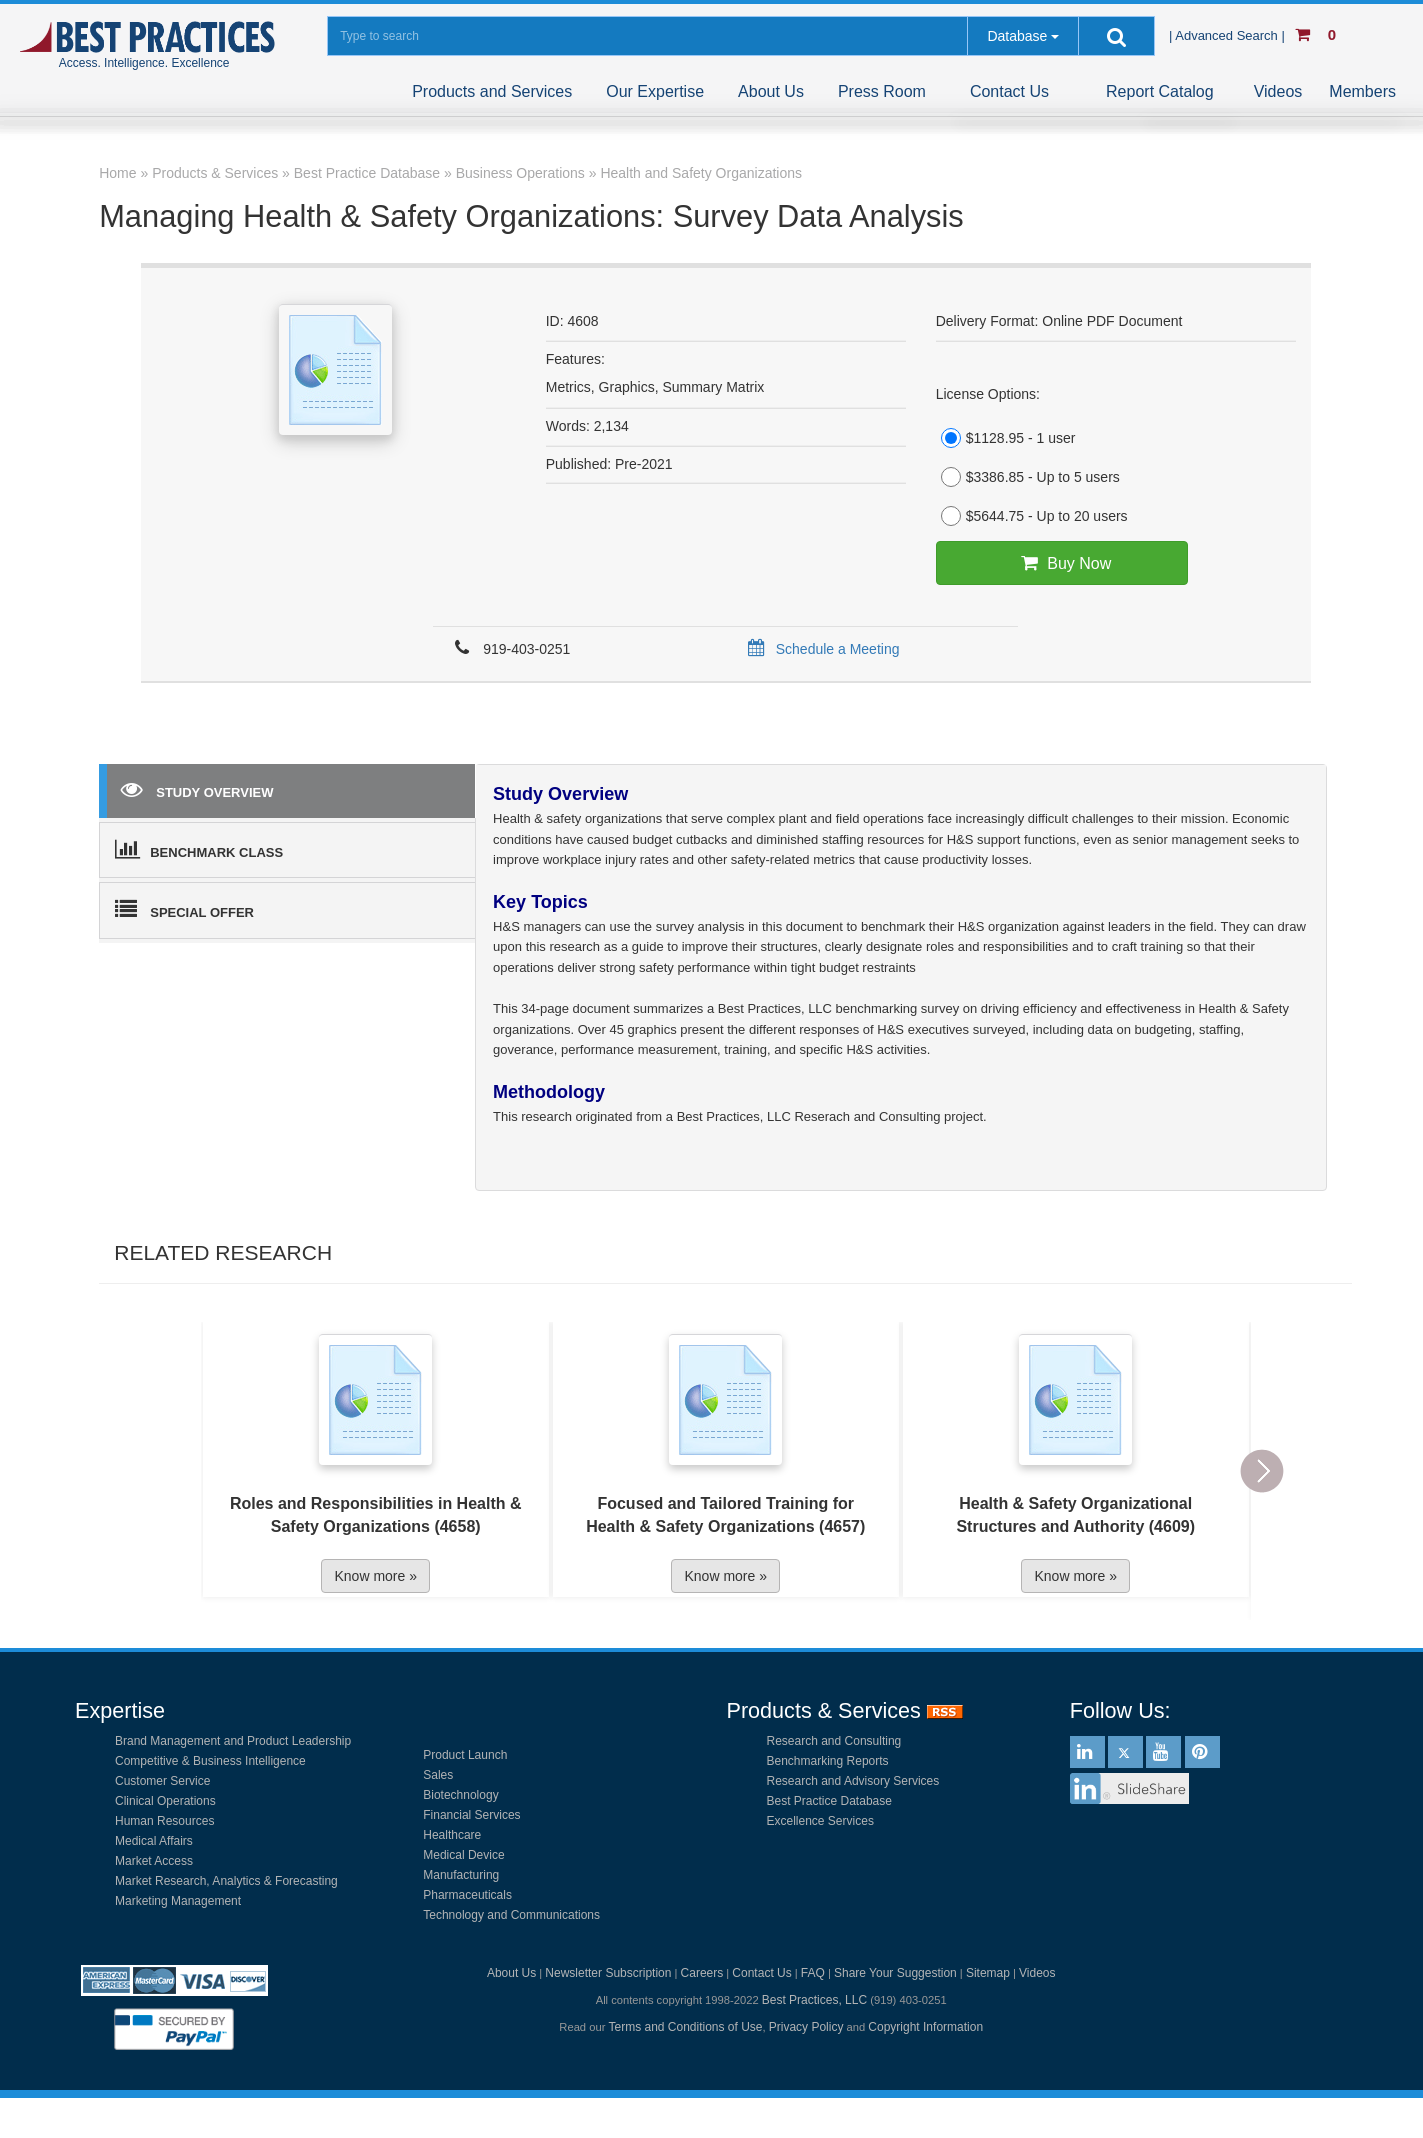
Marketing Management (178, 1901)
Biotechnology (460, 1795)
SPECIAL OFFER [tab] (184, 909)
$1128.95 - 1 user (1006, 438)
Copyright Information (925, 2027)
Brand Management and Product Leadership (233, 1741)
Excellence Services (820, 1821)
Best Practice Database (829, 1801)
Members (1362, 91)
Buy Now (1061, 563)
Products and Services (492, 91)
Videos (1278, 91)
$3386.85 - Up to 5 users (1028, 477)
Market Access (154, 1861)
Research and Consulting (834, 1741)
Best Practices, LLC (814, 2000)
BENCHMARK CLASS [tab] (199, 849)
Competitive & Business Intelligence (210, 1761)
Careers (702, 1973)
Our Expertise (655, 91)
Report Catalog (1160, 91)
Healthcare (452, 1835)
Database (1017, 36)
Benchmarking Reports (828, 1761)
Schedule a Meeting (820, 649)
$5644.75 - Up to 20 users (1032, 516)
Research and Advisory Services (853, 1781)
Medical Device (463, 1855)
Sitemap (988, 1973)
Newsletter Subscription (608, 1973)
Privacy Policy (806, 2027)
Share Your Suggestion (895, 1973)
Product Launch (465, 1755)
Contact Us (1009, 91)
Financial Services (471, 1815)
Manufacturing (461, 1875)
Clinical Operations (165, 1801)
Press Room (882, 91)
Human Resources (164, 1821)
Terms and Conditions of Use (685, 2027)
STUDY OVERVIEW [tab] (197, 789)
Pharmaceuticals (467, 1895)
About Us (771, 91)
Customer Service (162, 1781)
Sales (438, 1775)
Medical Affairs (154, 1841)
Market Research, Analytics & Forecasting (226, 1881)
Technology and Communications (511, 1915)
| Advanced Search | (1229, 35)
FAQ (813, 1973)
